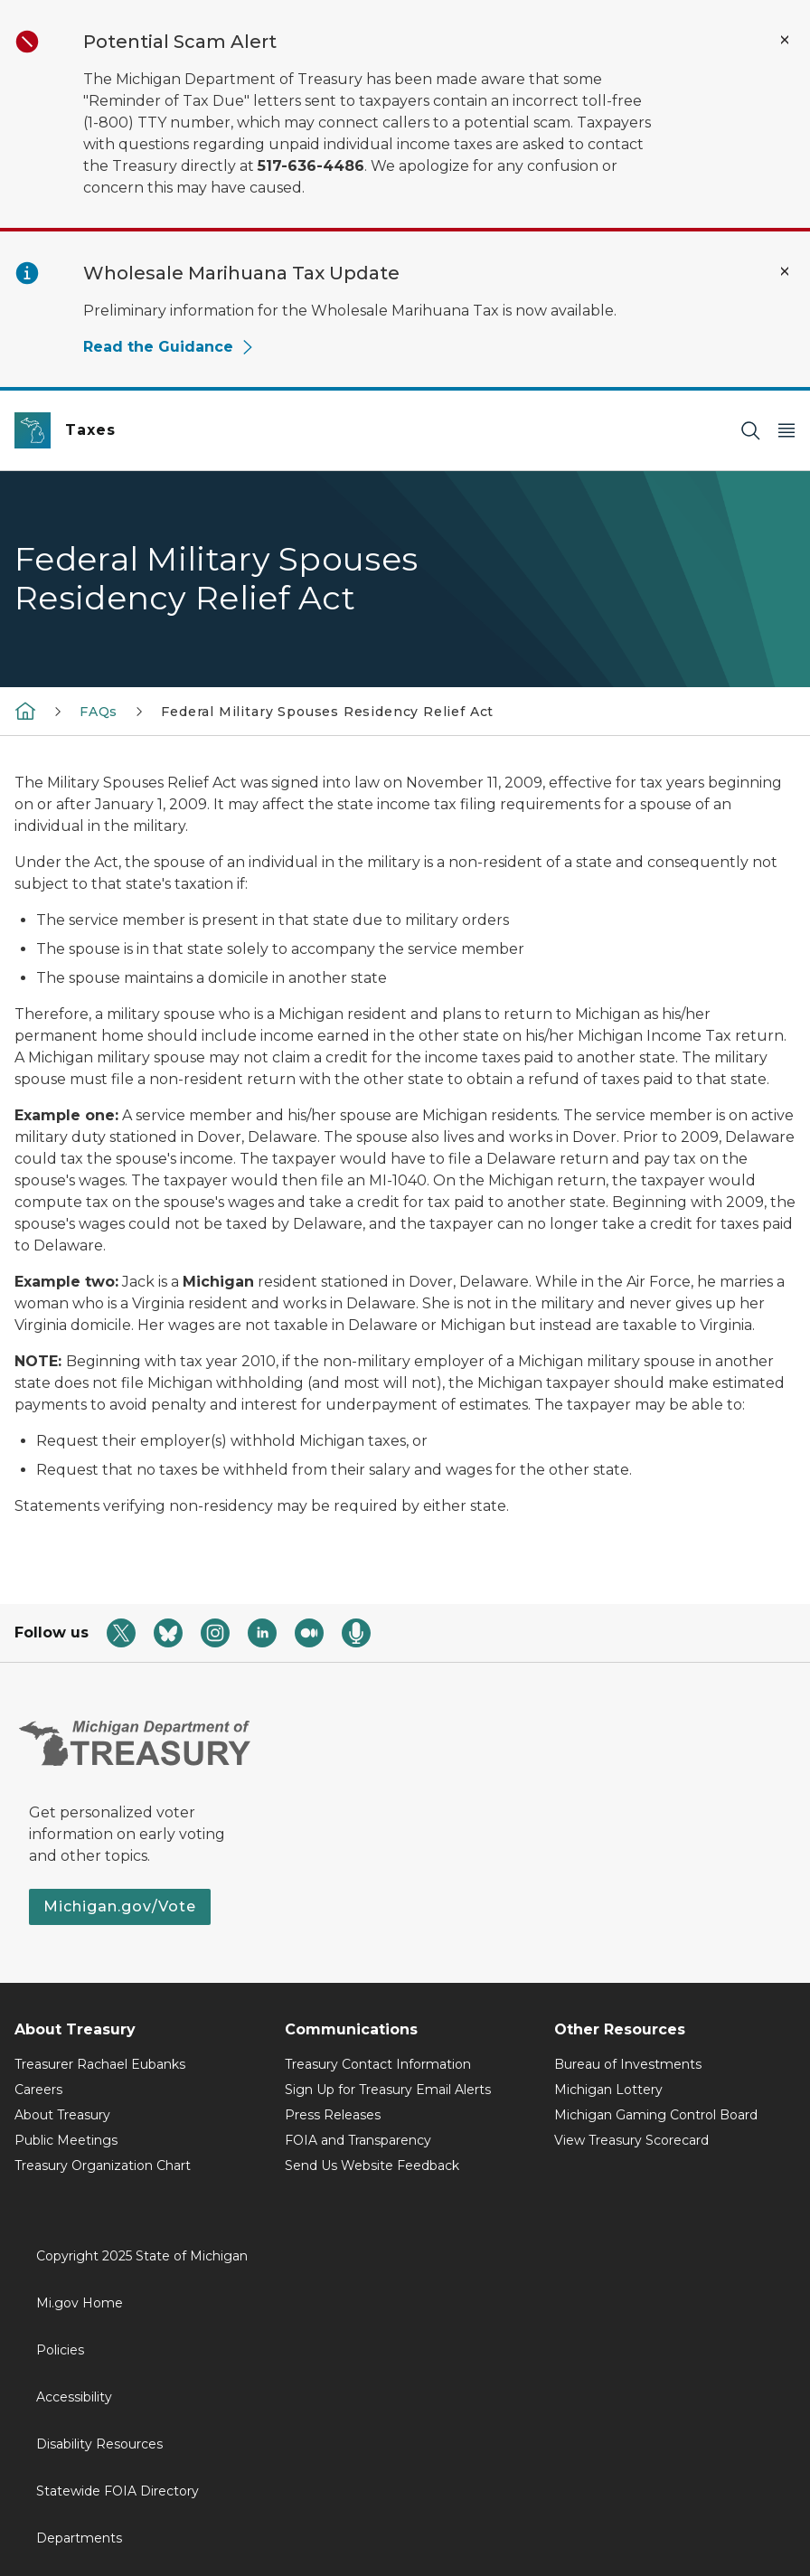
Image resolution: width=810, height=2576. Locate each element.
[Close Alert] (785, 40)
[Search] (750, 431)
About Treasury (62, 2115)
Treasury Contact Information (378, 2064)
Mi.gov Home (79, 2303)
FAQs (99, 711)
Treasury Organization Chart (102, 2165)
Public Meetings (66, 2140)
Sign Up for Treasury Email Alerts (388, 2089)
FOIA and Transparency (358, 2140)
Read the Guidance (169, 346)
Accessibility (74, 2397)
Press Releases (333, 2115)
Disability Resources (99, 2444)
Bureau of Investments (628, 2064)
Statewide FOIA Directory (117, 2491)
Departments (79, 2538)
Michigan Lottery (608, 2089)
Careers (38, 2089)
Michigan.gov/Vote (119, 1906)
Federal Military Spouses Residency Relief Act (327, 711)
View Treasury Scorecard (631, 2140)
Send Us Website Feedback (372, 2165)
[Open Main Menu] (786, 431)
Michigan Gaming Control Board (656, 2115)
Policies (60, 2350)
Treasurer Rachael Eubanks (99, 2064)
